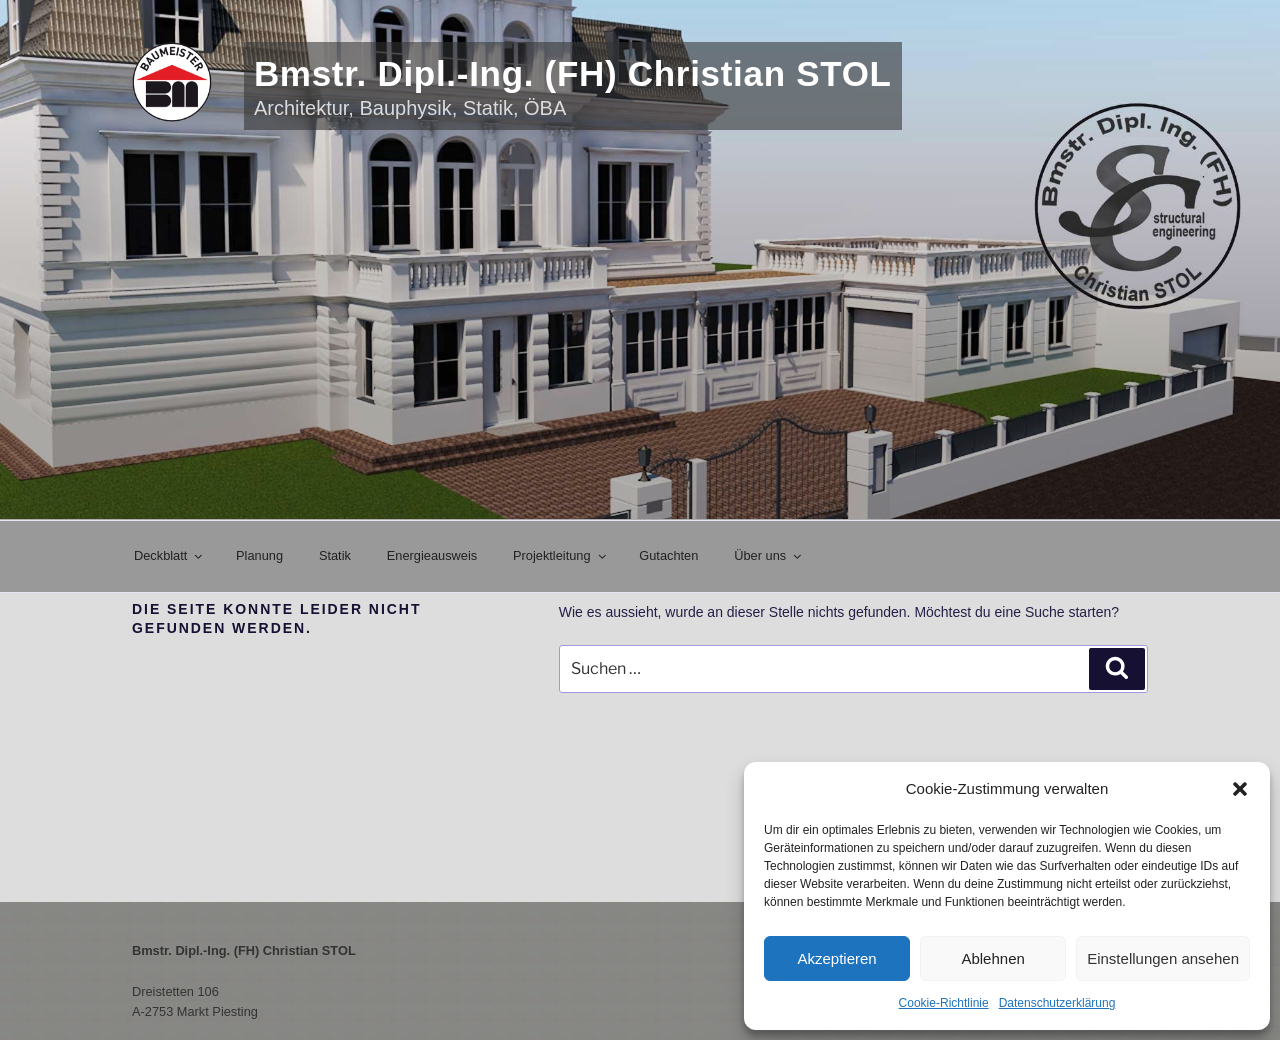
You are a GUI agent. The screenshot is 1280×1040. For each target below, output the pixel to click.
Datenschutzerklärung (1057, 1003)
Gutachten (668, 555)
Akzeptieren (836, 958)
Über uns (769, 555)
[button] (1240, 789)
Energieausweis (432, 555)
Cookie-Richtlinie (944, 1003)
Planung (259, 555)
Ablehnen (992, 958)
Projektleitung (560, 555)
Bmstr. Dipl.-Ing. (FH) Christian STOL (573, 73)
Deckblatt (169, 555)
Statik (335, 555)
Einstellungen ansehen (1163, 958)
